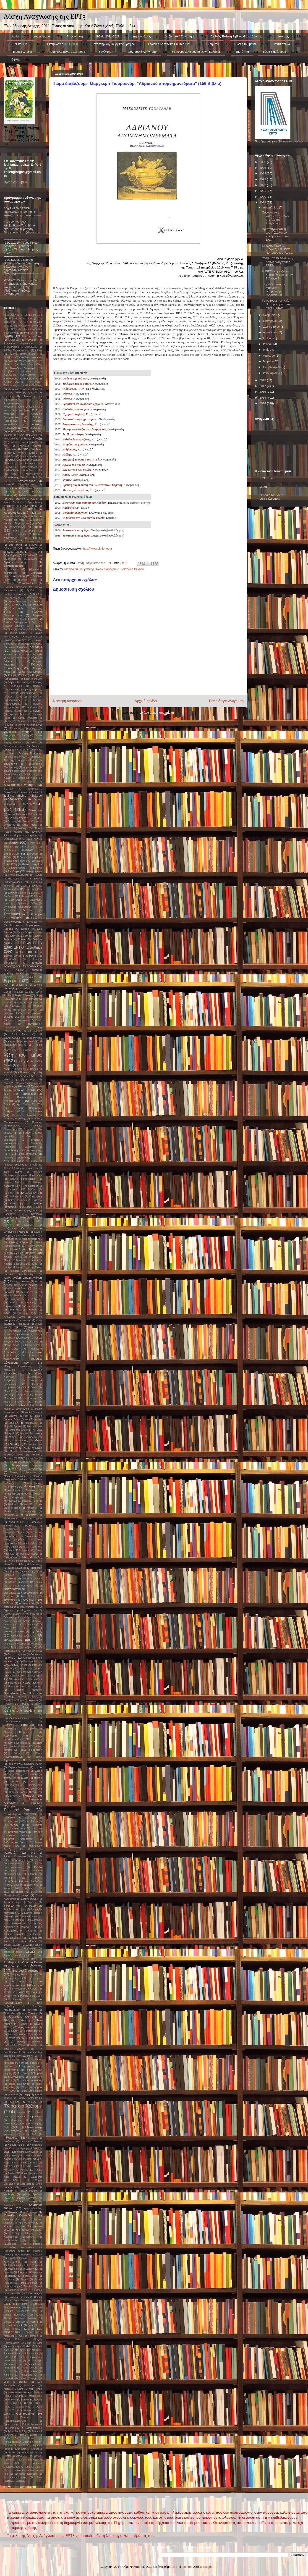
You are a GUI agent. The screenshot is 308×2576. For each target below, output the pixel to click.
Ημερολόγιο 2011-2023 (29, 1104)
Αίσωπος (37, 357)
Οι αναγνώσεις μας (23, 1637)
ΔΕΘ (33, 742)
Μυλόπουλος (10, 1518)
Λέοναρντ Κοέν (27, 1313)
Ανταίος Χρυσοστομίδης (24, 442)
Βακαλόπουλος (17, 527)
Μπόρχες (32, 1508)
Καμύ (39, 1207)
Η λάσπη (27, 1050)
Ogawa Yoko (23, 2406)
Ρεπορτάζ (10, 1852)
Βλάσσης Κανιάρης (15, 587)
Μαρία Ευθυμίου (29, 1387)
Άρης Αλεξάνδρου (32, 488)
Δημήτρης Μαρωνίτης (30, 753)
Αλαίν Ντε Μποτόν (17, 361)
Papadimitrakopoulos (15, 2421)
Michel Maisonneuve (19, 2392)
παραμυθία (30, 1728)
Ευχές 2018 (23, 992)
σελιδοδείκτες (31, 1888)
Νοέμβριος (13, 1571)
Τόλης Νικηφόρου (31, 2087)
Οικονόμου (36, 1654)
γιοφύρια (9, 657)
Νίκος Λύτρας (11, 1557)
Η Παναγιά (23, 1072)
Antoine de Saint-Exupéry (21, 2269)
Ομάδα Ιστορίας (28, 1661)
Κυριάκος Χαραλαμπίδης (19, 1274)
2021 (263, 190)
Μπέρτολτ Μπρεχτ (32, 1501)
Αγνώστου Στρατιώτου (18, 343)
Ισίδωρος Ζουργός (14, 1164)
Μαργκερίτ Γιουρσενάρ (79, 569)
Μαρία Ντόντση (28, 1398)
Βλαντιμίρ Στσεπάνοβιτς (19, 583)
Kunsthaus (26, 2374)
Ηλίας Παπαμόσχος (24, 1093)
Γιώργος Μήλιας (33, 679)
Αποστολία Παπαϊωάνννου (19, 484)
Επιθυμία (36, 914)
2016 (263, 391)
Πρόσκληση (10, 1817)
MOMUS (19, 2396)
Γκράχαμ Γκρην (17, 714)
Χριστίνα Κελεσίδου (18, 2215)
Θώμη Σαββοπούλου (22, 1153)
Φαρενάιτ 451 (24, 2112)
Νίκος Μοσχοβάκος (19, 1561)
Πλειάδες (32, 1774)
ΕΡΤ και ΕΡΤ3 (21, 44)
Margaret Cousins (13, 2389)
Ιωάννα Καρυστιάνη (31, 1175)
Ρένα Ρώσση (28, 1849)
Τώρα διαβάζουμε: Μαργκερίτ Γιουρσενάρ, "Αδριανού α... (274, 289)
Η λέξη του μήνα (245, 44)
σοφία (11, 1916)
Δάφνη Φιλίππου (13, 742)
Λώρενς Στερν (30, 1341)
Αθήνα (38, 350)
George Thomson (28, 2336)
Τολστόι (12, 2091)
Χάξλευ (24, 2169)
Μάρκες (13, 1422)
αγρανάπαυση (11, 347)
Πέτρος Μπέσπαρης (18, 1771)
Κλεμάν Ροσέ (34, 1246)
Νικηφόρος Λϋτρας (14, 1532)
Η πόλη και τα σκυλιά (21, 1076)
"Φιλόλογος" (10, 315)
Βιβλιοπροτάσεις (13, 565)
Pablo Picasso (16, 2417)
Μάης (14, 1348)
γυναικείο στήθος (17, 732)
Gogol (38, 2343)
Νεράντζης (30, 1525)
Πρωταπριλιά (11, 1821)
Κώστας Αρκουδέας (15, 1288)
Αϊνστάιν (23, 357)
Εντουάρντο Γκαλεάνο (18, 910)
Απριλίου (269, 355)
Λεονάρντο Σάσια (14, 1317)
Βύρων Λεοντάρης (17, 601)
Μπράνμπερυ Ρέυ (13, 1515)
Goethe (27, 2343)
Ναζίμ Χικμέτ (16, 1522)
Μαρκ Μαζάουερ (33, 1419)
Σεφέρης (20, 1892)
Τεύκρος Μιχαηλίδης (26, 2027)
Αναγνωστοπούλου (14, 406)
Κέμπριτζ (29, 1225)
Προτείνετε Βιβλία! (16, 182)
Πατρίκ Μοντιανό (18, 1746)
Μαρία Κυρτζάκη (12, 1391)
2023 (263, 179)
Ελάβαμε (13, 871)
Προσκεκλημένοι (22, 51)
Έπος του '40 (34, 922)
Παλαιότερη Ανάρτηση (226, 701)
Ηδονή (22, 1086)
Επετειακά (12, 914)
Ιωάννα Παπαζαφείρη (22, 1179)
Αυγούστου (271, 332)
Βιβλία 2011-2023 (108, 36)
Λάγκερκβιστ (10, 1306)
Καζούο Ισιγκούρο (13, 1196)
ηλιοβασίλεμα (12, 1100)
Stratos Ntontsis (13, 2456)
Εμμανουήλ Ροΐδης (28, 903)
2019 (263, 202)
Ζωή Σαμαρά (34, 1030)
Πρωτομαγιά (11, 1824)
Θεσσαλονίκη (11, 1150)
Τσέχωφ (14, 2101)
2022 (263, 185)
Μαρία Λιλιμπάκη (18, 1394)
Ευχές (7, 991)
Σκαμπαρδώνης (29, 1899)
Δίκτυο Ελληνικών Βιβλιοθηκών (25, 814)
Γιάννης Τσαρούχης (31, 643)
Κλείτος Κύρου (18, 1242)
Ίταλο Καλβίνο (13, 1172)
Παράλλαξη (10, 1728)
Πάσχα (23, 1743)
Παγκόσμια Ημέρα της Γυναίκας (25, 1686)
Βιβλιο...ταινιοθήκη (16, 551)
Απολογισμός (42, 36)
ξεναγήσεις (10, 1599)
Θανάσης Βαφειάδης (15, 1118)
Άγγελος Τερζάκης (32, 336)
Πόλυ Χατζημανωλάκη (30, 1788)
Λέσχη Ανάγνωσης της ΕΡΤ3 (45, 17)
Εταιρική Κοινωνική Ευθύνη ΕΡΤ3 (170, 44)
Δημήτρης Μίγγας (17, 756)
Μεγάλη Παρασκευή (31, 1433)
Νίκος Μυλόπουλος (30, 1564)
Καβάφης (8, 1193)
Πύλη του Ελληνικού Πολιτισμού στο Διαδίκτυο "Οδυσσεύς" (23, 1835)
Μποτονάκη (29, 1511)
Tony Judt (11, 2463)
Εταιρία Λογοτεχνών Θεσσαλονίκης (23, 964)
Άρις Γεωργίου (16, 498)
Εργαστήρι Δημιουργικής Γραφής (113, 44)
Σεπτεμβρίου (272, 326)
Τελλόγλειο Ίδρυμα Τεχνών (20, 2013)
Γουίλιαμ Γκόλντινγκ (14, 725)
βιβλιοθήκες (11, 555)
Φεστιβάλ (9, 2123)
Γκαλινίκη (32, 707)
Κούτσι (34, 1260)
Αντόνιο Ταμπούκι (27, 453)
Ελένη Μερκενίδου (18, 875)
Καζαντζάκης (28, 1192)
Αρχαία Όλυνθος (13, 502)
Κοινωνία (15, 1252)
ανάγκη (8, 396)
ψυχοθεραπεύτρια (17, 2258)
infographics (31, 2353)
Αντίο (15, 36)
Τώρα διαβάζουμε (274, 51)
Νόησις (27, 1571)
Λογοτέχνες (35, 1327)
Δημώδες (13, 774)
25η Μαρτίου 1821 (20, 318)
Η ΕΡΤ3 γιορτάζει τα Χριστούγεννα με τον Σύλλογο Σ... (277, 275)
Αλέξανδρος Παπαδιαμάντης (21, 378)
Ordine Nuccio (23, 2410)
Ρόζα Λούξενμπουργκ (16, 1860)
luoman (187, 2566)
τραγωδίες (13, 2094)
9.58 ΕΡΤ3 (30, 332)
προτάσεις (30, 1817)
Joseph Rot (10, 2371)
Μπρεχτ (33, 1515)
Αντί (6, 446)
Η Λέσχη (21, 1061)
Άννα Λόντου (11, 438)
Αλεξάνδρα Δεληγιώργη (23, 368)
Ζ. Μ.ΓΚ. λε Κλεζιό (27, 1002)
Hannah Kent (14, 2346)
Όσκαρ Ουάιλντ (16, 1675)
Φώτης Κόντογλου (13, 2155)
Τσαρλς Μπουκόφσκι (30, 2098)
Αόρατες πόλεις (28, 467)
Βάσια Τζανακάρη (24, 530)
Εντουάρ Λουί (29, 907)
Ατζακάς (8, 520)
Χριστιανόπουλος (33, 2208)
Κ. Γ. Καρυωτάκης (28, 1186)
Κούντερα (21, 1260)
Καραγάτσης (30, 1210)
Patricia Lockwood (32, 2424)
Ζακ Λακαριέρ (12, 1006)
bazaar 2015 (30, 2276)
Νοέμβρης (36, 1568)
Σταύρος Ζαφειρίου (14, 1934)
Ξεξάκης (8, 1603)
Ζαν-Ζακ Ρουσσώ (27, 1009)
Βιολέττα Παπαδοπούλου (23, 574)
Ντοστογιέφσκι (29, 1592)
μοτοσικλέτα (35, 1468)
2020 (263, 196)
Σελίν (6, 1892)
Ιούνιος (33, 1161)
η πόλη (37, 1072)
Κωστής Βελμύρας (32, 1299)
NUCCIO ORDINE (23, 2403)
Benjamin (9, 2279)
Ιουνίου (268, 344)
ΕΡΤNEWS (10, 959)
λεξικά (7, 1313)
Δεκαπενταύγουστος (14, 746)
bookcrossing (11, 2286)
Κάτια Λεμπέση (20, 1221)
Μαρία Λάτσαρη (33, 1391)
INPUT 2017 (11, 2357)
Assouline (23, 2272)
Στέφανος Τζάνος (13, 1952)
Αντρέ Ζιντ (9, 456)
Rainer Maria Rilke (17, 2431)
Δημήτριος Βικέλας (28, 760)
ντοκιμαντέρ (10, 1593)
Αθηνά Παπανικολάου (22, 354)
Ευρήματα (212, 44)
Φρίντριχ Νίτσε (28, 2148)
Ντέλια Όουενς (21, 1585)
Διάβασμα (30, 781)
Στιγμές (31, 1951)
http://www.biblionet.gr (97, 548)
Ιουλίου (268, 338)
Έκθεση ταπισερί (18, 868)
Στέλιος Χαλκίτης (12, 1945)
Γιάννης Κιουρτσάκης (30, 629)
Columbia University (18, 2297)
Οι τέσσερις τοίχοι (17, 1654)
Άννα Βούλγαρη (28, 435)
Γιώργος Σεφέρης (31, 689)
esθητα (34, 2322)
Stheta (11, 2452)
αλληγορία (13, 389)
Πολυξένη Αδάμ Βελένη (23, 1792)
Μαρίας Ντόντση (33, 1412)
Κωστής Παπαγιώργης (23, 1302)
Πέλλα (16, 1753)
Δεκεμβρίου (271, 207)
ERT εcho (266, 478)
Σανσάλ (18, 1885)
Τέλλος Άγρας (11, 2017)
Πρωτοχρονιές (17, 1827)
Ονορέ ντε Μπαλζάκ (31, 1665)
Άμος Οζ (32, 392)
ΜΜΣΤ (21, 1458)
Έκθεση (8, 857)
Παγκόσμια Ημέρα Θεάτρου (27, 1679)
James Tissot (15, 2364)
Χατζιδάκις (25, 2184)
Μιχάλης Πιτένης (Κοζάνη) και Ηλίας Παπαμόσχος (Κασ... (277, 249)
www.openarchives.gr (15, 2477)
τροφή (26, 2094)
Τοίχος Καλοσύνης (19, 2084)
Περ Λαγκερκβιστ (32, 1760)
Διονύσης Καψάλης (18, 817)
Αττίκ (21, 520)
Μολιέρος (23, 1461)
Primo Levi (14, 2428)
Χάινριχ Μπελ (11, 2166)
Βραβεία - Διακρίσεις (15, 594)
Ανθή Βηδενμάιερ (32, 428)
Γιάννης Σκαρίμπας (15, 640)
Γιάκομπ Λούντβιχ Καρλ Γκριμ (20, 622)
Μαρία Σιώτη (29, 1404)
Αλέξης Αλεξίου (14, 381)
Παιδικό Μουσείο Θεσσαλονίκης (271, 496)
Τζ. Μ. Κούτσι (11, 2031)
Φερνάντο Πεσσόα (22, 2120)
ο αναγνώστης (27, 1603)
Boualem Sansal (33, 2286)
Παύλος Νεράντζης (30, 1749)
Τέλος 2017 (31, 2017)
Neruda (25, 2399)
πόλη (32, 1781)
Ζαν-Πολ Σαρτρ (13, 1013)
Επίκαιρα (15, 918)
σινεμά (25, 1895)
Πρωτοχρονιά (34, 1824)
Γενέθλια (37, 604)
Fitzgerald (33, 2325)
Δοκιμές (38, 817)
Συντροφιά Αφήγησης (142, 51)
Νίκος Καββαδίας (32, 1546)
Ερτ (10, 943)
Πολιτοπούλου (11, 1785)
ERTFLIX (21, 2322)
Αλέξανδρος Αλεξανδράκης (19, 375)
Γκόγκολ (37, 711)
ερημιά (25, 928)
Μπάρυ (38, 1493)
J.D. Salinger (34, 2360)
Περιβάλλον (14, 1764)
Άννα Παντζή (33, 438)
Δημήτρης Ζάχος (17, 749)
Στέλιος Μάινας (28, 1941)
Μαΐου (267, 349)
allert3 (33, 2261)
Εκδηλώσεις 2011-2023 (62, 44)
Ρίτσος (34, 1856)
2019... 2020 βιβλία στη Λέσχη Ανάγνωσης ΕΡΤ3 (277, 262)
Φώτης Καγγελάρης (27, 2152)
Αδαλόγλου (31, 347)
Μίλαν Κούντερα (33, 1448)
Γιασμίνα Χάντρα (19, 651)
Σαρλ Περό (32, 1885)
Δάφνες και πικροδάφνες (23, 739)
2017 (263, 386)
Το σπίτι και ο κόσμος (29, 2080)
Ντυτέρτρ (8, 1596)
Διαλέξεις (8, 788)
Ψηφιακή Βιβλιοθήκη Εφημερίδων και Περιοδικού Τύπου (23, 2247)
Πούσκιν (8, 1799)
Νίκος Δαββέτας (30, 1543)
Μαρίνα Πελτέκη (18, 1415)
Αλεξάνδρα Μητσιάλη (18, 371)
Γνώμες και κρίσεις (27, 721)
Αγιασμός (14, 340)
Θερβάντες (30, 1147)
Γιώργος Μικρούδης (18, 682)
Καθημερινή (35, 1196)
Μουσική (29, 1486)
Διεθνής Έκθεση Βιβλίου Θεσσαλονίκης (236, 36)
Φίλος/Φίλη (11, 2137)
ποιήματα (22, 1777)
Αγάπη (8, 336)
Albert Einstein (12, 2261)
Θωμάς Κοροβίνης (32, 1150)
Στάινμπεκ (31, 1930)
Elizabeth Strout (28, 2311)
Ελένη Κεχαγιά (34, 871)
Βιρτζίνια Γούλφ (27, 580)
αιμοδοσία (9, 357)
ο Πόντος (25, 1627)
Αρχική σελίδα (146, 701)
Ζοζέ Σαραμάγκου (19, 1020)
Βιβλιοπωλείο (11, 569)
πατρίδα (37, 1742)
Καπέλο (13, 1210)
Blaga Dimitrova (28, 2283)
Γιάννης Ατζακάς (14, 626)
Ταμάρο (17, 1999)
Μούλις (14, 1472)
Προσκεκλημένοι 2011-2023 (67, 51)
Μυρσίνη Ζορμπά (32, 1518)
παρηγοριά (10, 1735)
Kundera (8, 2374)
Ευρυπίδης (21, 985)
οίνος (11, 1657)
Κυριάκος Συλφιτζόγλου (23, 1271)
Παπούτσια (28, 1724)
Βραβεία (31, 590)
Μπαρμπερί (10, 1493)
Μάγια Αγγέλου (33, 1345)
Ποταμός (28, 1795)
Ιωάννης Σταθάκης (14, 1182)
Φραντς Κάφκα (16, 2145)
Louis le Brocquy (15, 2382)
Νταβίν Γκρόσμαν (32, 1578)
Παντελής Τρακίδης (22, 1710)
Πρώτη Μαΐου (30, 1821)
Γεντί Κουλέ (16, 608)
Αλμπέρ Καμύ (30, 389)
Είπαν (13, 843)
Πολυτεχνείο (10, 1796)
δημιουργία (10, 763)
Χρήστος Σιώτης (13, 2201)
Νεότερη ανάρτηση (67, 701)
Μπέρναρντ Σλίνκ (23, 1497)
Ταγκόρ (7, 1992)
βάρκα (38, 527)
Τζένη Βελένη (17, 2041)
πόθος (7, 1777)
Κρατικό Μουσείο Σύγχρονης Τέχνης (23, 1267)
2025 (263, 167)
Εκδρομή (32, 853)
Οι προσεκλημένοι (32, 1651)
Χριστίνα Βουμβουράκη (22, 2211)
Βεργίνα (33, 545)
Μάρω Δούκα (34, 1426)
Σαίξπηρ (8, 1877)
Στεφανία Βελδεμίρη (23, 1948)
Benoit (24, 2279)
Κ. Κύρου (9, 1189)
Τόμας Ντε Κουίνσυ (31, 2091)
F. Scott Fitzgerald (13, 2325)
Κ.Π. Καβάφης (29, 1189)
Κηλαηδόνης (10, 1239)
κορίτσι (30, 1253)
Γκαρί (7, 711)
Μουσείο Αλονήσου (15, 1476)
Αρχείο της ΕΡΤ (18, 509)
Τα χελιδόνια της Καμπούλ (23, 1988)
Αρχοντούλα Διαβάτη (17, 512)
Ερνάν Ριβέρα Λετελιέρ (29, 932)
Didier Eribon (20, 2304)
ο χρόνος (36, 1631)
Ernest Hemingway (15, 2314)
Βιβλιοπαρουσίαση (15, 562)
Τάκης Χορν (35, 1995)
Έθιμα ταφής (29, 825)
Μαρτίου (269, 361)
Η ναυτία (8, 1072)
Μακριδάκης (10, 1370)
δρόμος (12, 821)
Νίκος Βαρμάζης (14, 1539)
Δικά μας (283, 36)
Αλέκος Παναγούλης (30, 364)
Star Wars (20, 2449)
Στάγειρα (24, 1927)
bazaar (12, 2275)
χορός (31, 2187)
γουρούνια (36, 724)
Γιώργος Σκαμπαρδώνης (23, 693)
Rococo (32, 2438)
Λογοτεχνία (15, 1331)
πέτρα (38, 1767)
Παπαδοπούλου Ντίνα (18, 1721)
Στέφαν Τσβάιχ (34, 1945)
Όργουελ (26, 1668)
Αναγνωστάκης (12, 403)
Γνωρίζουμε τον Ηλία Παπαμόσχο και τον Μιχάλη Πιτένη (276, 304)
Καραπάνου (10, 1214)
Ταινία (21, 1992)
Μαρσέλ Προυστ (13, 1426)
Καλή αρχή (17, 1203)
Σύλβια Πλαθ (29, 1959)
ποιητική (14, 1781)
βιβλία (16, 59)
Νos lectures (28, 1596)
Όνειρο (8, 1664)
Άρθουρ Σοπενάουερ (30, 495)
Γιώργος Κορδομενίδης (29, 672)
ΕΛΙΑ (23, 885)
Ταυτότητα (242, 51)
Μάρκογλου (31, 1423)
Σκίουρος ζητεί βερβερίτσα (20, 1902)
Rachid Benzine (33, 2428)
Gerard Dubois (13, 2339)
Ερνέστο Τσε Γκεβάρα (30, 939)
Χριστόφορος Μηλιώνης (29, 2230)
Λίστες (19, 1327)
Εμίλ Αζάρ (15, 899)
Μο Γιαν (33, 1458)
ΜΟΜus (38, 1461)
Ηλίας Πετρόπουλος (17, 1097)
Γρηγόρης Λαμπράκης (23, 728)
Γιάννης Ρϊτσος (29, 636)
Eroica (7, 2322)
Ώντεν (35, 2258)
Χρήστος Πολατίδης (27, 2198)
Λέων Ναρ (25, 1320)
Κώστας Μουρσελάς (15, 1295)
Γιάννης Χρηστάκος (18, 647)
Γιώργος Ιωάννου (14, 661)
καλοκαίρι (27, 1207)
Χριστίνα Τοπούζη (14, 2219)
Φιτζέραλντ (32, 2138)
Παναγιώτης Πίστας (27, 1696)
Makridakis (30, 2385)
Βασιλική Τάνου (33, 541)
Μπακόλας (31, 1490)
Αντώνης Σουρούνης (18, 460)
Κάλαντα (37, 1200)
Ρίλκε (32, 1853)
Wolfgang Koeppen (26, 2474)
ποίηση (38, 1778)
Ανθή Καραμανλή (18, 431)
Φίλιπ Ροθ (29, 2134)
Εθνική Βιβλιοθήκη (15, 828)
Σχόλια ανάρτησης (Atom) (157, 712)
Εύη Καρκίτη (28, 976)
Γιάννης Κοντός (17, 633)
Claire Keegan (34, 2293)
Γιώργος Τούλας (13, 696)
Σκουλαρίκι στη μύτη (15, 1909)
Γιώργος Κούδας (17, 675)
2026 (263, 162)
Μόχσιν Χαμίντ (12, 1490)
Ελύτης (38, 896)
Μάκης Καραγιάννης (18, 1366)
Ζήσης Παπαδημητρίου (30, 1017)
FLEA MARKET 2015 (16, 2329)
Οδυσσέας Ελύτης (21, 1635)
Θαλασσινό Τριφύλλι (24, 1115)
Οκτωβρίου (270, 321)
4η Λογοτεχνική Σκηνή (26, 325)
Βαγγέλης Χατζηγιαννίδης (28, 523)
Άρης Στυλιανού (19, 491)
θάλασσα (36, 1111)
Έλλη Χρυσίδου (33, 889)
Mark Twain (35, 2389)
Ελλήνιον (24, 896)
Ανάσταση (9, 414)
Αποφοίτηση (75, 36)
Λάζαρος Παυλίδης (32, 1306)
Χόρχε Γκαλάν (29, 2191)
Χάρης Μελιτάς (29, 2173)
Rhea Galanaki (28, 2435)
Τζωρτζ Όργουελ (15, 2048)
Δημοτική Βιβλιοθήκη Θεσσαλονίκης (23, 771)
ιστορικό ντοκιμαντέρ (27, 1168)
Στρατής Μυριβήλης (15, 1955)
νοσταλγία (10, 1578)
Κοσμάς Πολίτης (13, 1256)
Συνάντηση (106, 51)
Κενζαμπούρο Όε (14, 1228)
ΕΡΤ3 (19, 951)
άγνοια (32, 339)
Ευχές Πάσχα (22, 995)
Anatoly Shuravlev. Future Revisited (23, 2265)
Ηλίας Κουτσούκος (29, 1090)
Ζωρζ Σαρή (20, 1034)
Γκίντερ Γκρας (21, 711)
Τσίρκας (32, 2101)
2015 (263, 397)
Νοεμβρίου (270, 315)
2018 (263, 380)
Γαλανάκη (36, 601)
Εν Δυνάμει (10, 907)
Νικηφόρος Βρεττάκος (18, 1529)
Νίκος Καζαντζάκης (19, 1550)
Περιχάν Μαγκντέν (18, 1767)
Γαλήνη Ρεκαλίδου (17, 604)
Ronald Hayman (12, 2442)
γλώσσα (8, 721)
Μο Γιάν (8, 1461)
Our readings (25, 2413)
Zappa (19, 2481)
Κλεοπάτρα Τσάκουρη (26, 1249)
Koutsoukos (30, 2371)
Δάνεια (38, 735)
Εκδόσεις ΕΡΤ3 (13, 853)
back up (37, 2272)
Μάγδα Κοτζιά (11, 1345)
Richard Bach (12, 2438)
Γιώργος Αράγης (29, 657)
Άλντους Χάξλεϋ (13, 392)
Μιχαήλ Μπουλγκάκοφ (23, 1451)
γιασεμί (37, 647)
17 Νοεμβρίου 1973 (31, 315)
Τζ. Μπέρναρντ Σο (32, 2031)
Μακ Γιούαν (29, 1355)
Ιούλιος (20, 1161)
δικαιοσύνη (35, 809)
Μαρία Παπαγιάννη (15, 1401)
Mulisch (12, 2399)
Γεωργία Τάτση (28, 619)
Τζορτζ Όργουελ (27, 2045)
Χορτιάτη (8, 2191)
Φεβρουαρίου (272, 367)
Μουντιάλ (31, 1472)
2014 (263, 403)
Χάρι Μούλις (12, 2177)
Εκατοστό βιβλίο (28, 846)
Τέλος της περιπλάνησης (17, 2020)
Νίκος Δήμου (11, 1546)
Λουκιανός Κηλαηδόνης (16, 1338)
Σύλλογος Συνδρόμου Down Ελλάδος (196, 51)
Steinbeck (36, 2449)
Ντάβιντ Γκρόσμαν (18, 1582)
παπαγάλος (10, 1714)
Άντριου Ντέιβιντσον (31, 456)
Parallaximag (11, 2424)
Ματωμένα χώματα (19, 1430)
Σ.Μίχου (32, 1874)
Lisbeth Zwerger (28, 2378)
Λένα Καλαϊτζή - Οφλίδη (23, 1309)
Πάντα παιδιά (281, 44)
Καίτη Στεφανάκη (17, 1200)
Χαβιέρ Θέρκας (29, 2162)
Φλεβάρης (9, 2141)
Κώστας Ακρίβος (28, 1285)
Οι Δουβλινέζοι (11, 1643)
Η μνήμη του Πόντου (26, 1069)
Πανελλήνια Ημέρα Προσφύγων (21, 1700)
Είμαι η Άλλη (34, 839)
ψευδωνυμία (10, 2240)
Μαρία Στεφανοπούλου (16, 1409)
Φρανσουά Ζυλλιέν (31, 2141)
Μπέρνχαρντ (10, 1501)
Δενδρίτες (37, 746)
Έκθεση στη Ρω (32, 864)
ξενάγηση (29, 1599)
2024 (263, 173)
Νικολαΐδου (31, 1536)
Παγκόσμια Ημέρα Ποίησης (25, 1682)
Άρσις (34, 498)
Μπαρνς (25, 1493)
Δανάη (25, 735)
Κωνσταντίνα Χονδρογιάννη (23, 1277)
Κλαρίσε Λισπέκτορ (31, 1239)
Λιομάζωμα (23, 1324)
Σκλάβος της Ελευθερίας (20, 1905)
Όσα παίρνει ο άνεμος (29, 1672)
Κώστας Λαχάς (29, 1292)
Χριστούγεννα (12, 2226)
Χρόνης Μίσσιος (23, 2233)
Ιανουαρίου (271, 373)
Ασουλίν (32, 516)
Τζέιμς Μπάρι (34, 2037)
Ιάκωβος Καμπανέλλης (17, 1157)
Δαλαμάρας (10, 735)
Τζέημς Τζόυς (15, 2038)
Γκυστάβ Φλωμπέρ (26, 718)
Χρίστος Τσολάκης (28, 2222)
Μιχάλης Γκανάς (13, 1454)
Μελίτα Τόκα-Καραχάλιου (23, 1437)
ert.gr (263, 486)
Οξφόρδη (12, 1668)
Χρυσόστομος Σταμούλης (19, 2237)
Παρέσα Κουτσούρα (18, 1732)
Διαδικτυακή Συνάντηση (179, 36)
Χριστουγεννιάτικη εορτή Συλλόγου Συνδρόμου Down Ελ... (275, 234)
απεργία (8, 481)
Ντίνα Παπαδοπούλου (23, 1587)
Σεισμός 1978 (11, 1888)
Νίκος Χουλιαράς (17, 1568)
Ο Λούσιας (29, 1624)
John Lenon (29, 2367)
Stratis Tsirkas (29, 2452)
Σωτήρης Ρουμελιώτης (22, 1974)
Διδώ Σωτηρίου (29, 792)
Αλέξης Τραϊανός (32, 385)
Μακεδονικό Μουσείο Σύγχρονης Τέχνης (23, 1360)
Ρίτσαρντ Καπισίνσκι (15, 1856)
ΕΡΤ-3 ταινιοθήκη (28, 947)
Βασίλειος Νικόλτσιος (15, 534)
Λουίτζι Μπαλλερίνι (28, 1334)
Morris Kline (35, 2396)
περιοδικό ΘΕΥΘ (33, 1764)
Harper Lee (25, 2350)
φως (7, 2151)
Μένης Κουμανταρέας (16, 1440)
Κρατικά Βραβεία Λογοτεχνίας (20, 1264)
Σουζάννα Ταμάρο (32, 1913)
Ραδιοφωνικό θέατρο (15, 1842)
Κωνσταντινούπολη (20, 1281)
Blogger (208, 2566)
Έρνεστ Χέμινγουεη (18, 936)
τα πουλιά (18, 1981)
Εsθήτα (8, 1002)
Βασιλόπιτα (15, 544)
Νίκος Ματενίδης (32, 1557)
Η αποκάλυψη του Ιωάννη (21, 1041)
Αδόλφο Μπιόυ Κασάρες (17, 350)
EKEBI (26, 2307)
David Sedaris (21, 2300)
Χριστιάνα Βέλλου (132, 569)
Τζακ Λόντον (35, 2034)
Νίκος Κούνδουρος (28, 1553)
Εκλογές (37, 868)
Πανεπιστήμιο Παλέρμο (16, 1703)
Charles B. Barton (17, 2290)
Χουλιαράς (9, 2194)
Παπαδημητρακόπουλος (16, 1718)
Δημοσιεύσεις (142, 36)
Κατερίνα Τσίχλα (31, 1217)
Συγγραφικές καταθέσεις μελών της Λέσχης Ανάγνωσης (275, 218)
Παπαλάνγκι (10, 1725)
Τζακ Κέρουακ (15, 2034)
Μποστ (7, 1511)
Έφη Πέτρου (30, 998)
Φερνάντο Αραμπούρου (29, 2116)
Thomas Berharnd (27, 2459)
